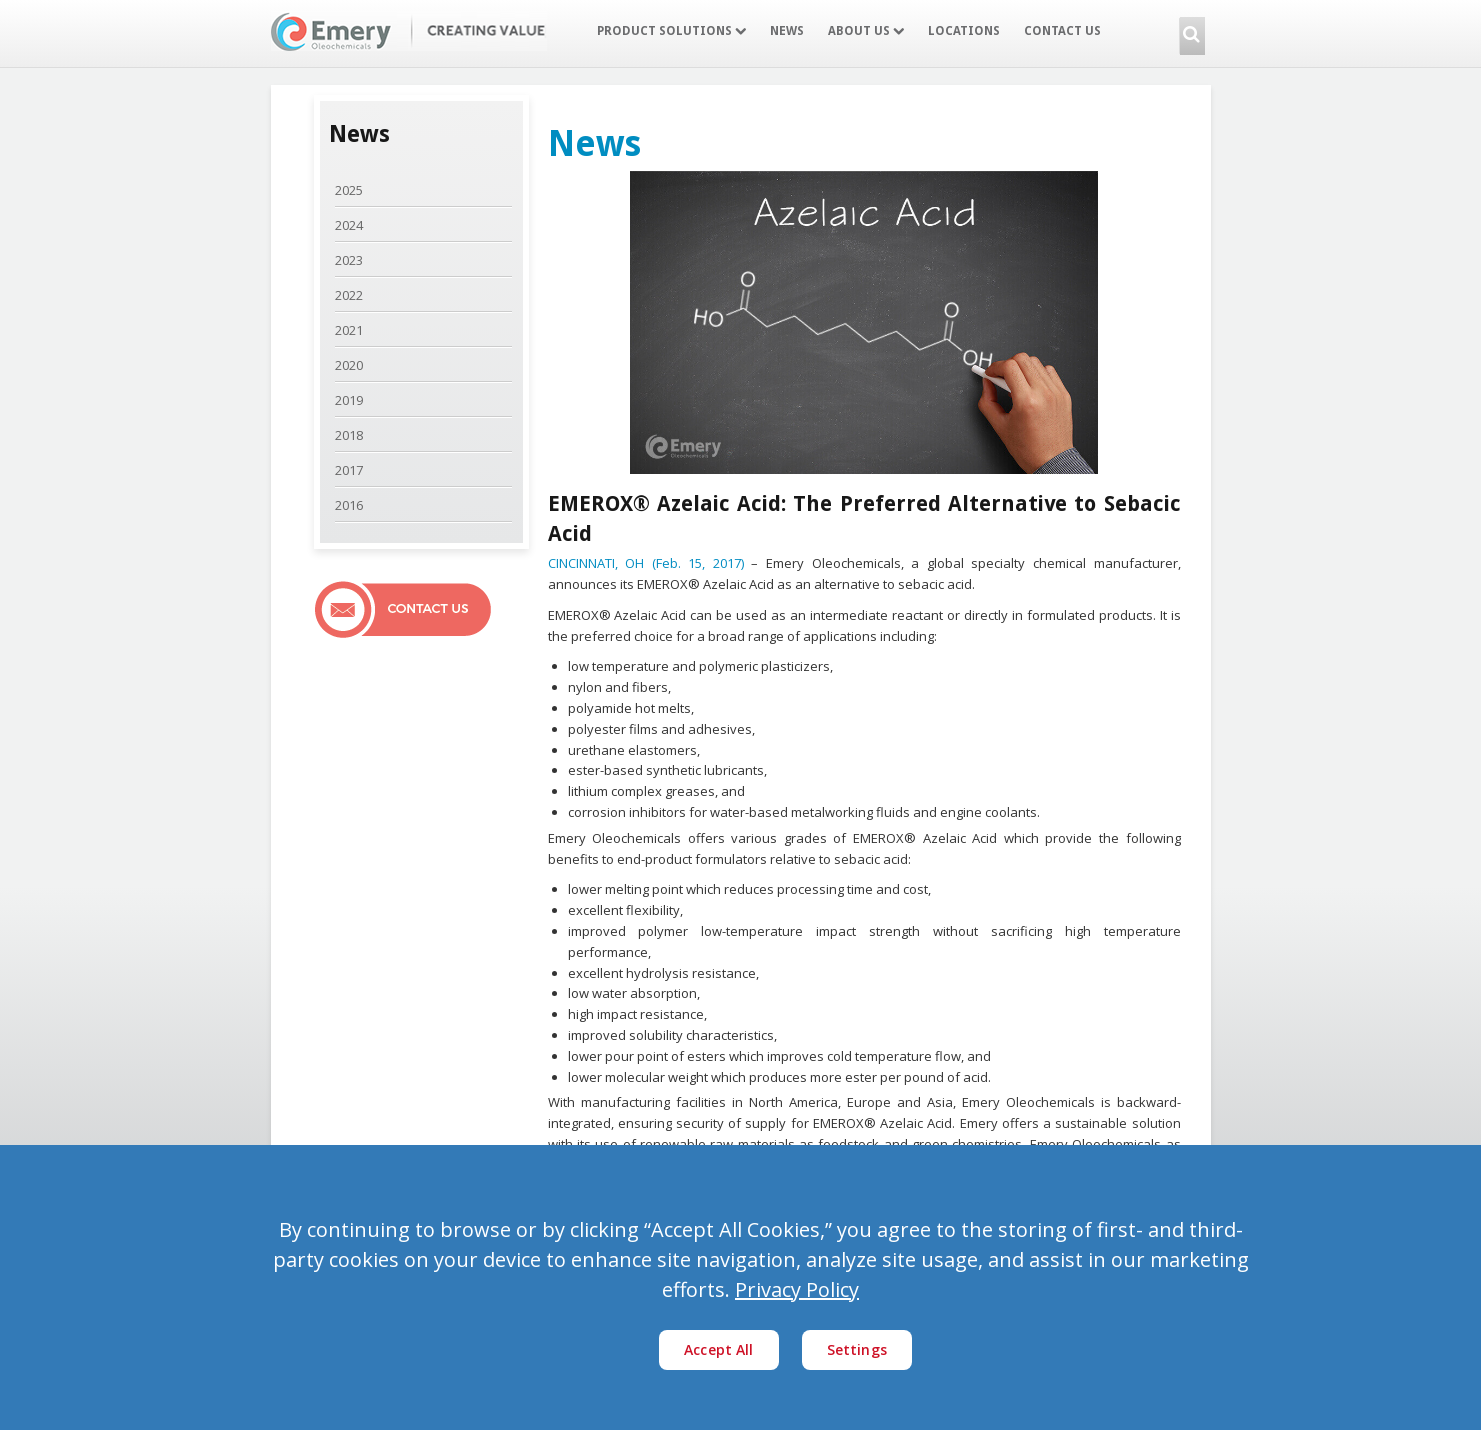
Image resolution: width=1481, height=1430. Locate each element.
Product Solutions (671, 31)
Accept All (719, 1349)
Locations (964, 31)
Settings (857, 1349)
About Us (866, 31)
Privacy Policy (797, 1289)
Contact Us (1062, 31)
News (787, 31)
